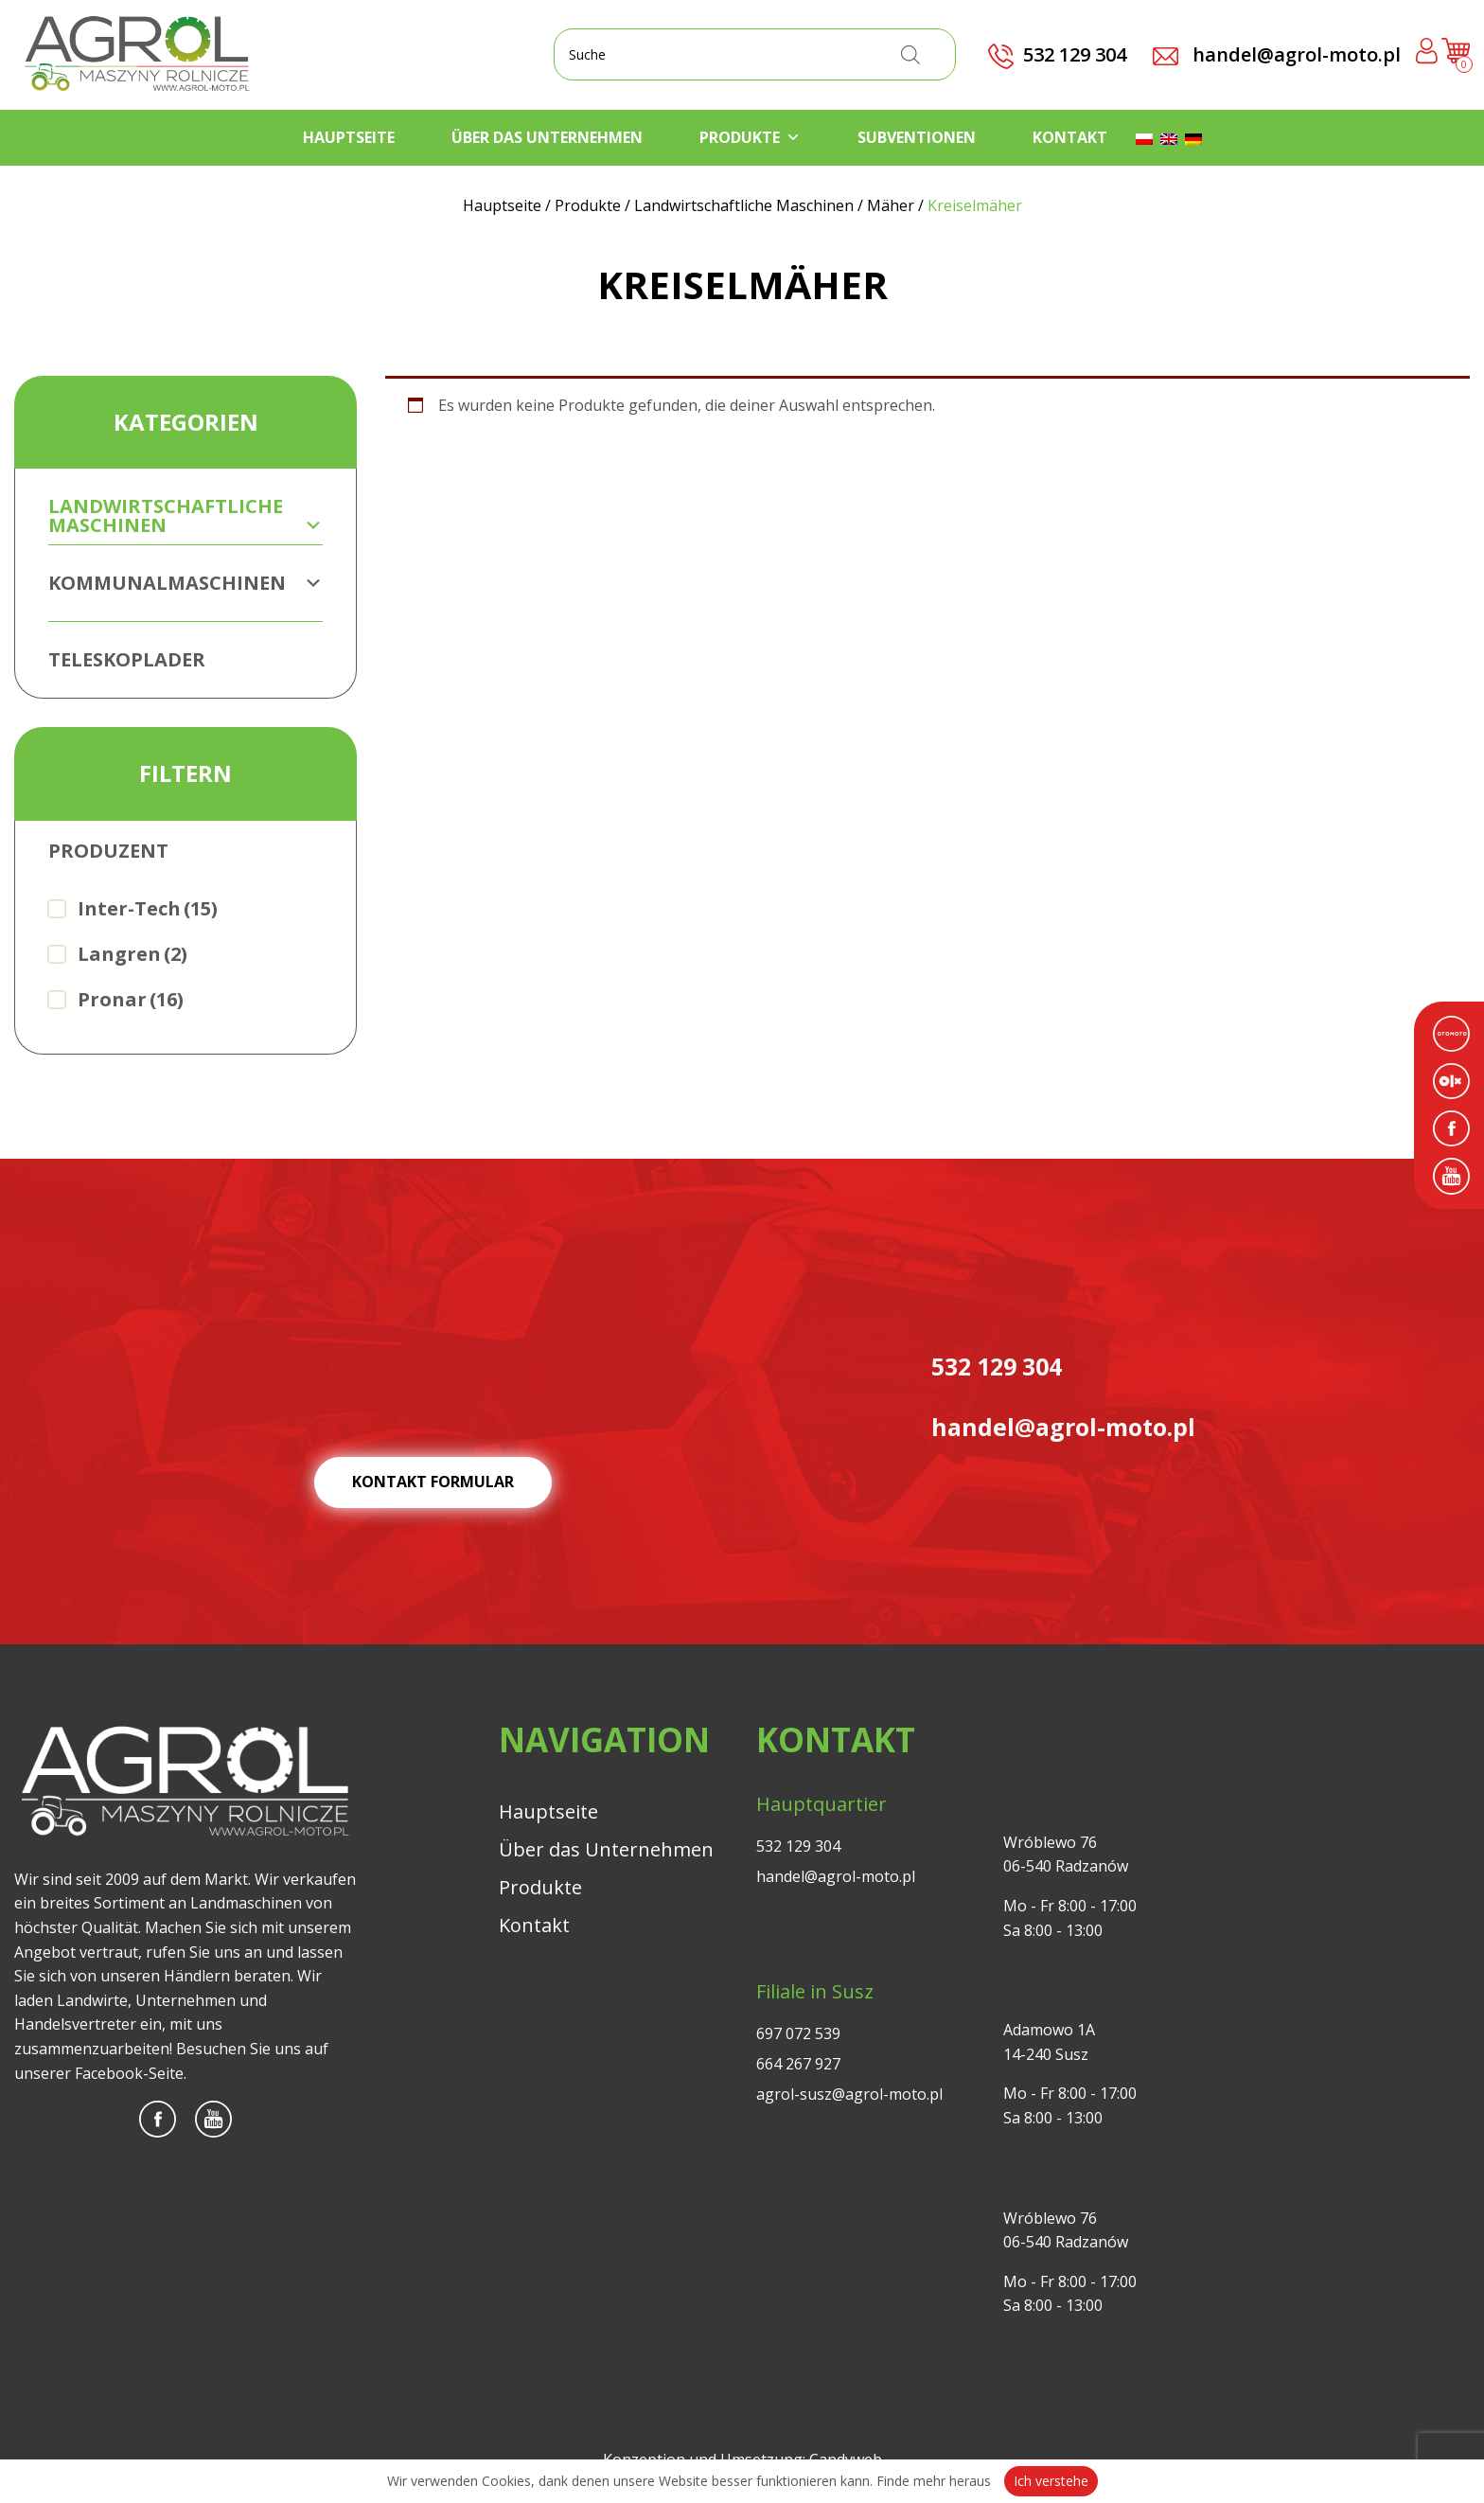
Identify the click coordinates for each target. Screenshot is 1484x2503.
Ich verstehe (1051, 2481)
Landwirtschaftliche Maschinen (185, 515)
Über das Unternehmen (547, 137)
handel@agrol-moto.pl (1277, 54)
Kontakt (1070, 137)
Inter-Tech (148, 908)
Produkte (750, 137)
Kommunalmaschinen (185, 582)
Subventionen (916, 137)
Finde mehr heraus (933, 2481)
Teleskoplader (126, 659)
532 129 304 (798, 1846)
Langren (132, 954)
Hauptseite (349, 137)
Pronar (131, 999)
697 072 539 (798, 2033)
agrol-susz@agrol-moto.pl (849, 2094)
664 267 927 (798, 2063)
